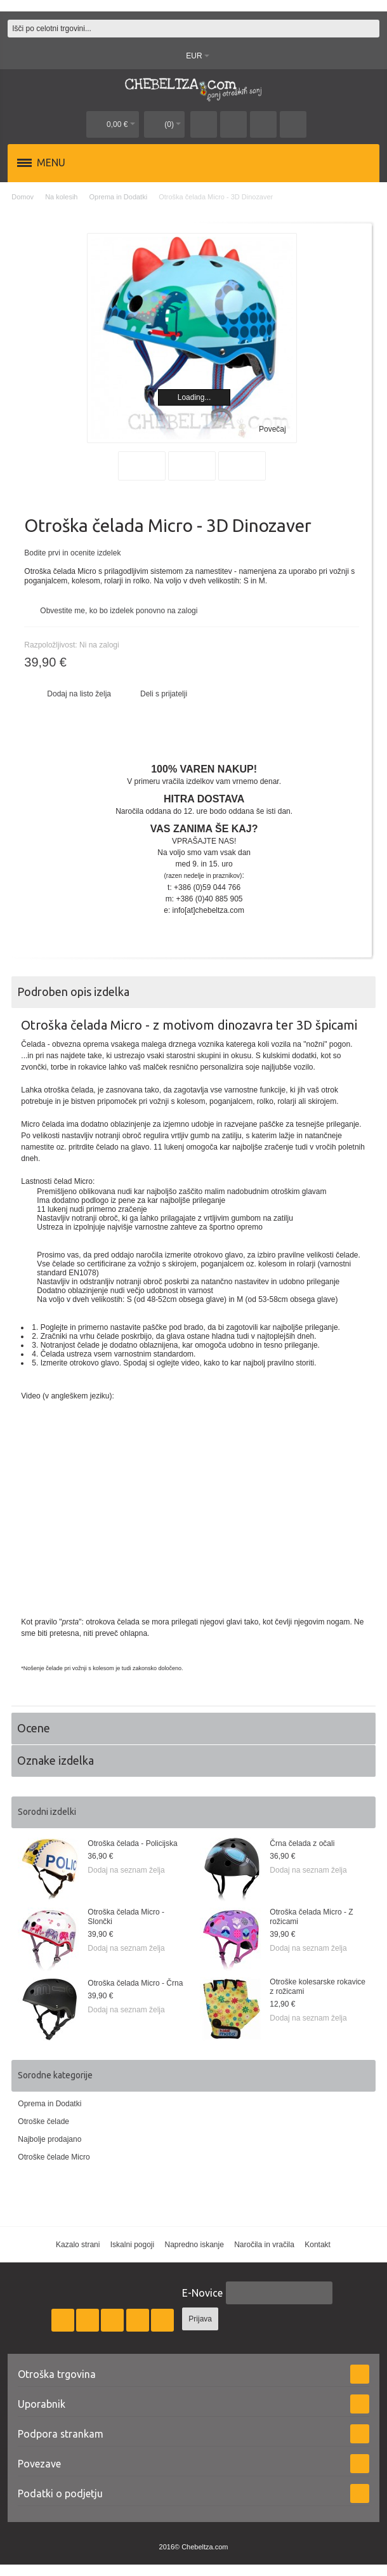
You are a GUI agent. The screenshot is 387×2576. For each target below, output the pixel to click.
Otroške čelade (43, 2121)
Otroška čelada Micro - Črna (135, 1983)
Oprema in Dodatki (49, 2103)
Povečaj (272, 429)
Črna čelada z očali (302, 1843)
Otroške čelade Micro (53, 2157)
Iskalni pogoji (132, 2244)
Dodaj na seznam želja (126, 1870)
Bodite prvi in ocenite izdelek (72, 552)
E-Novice (202, 2293)
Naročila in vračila (264, 2244)
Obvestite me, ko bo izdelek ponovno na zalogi (118, 610)
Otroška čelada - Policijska (132, 1843)
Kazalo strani (78, 2244)
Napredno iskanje (193, 2244)
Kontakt (318, 2244)
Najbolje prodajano (49, 2139)
